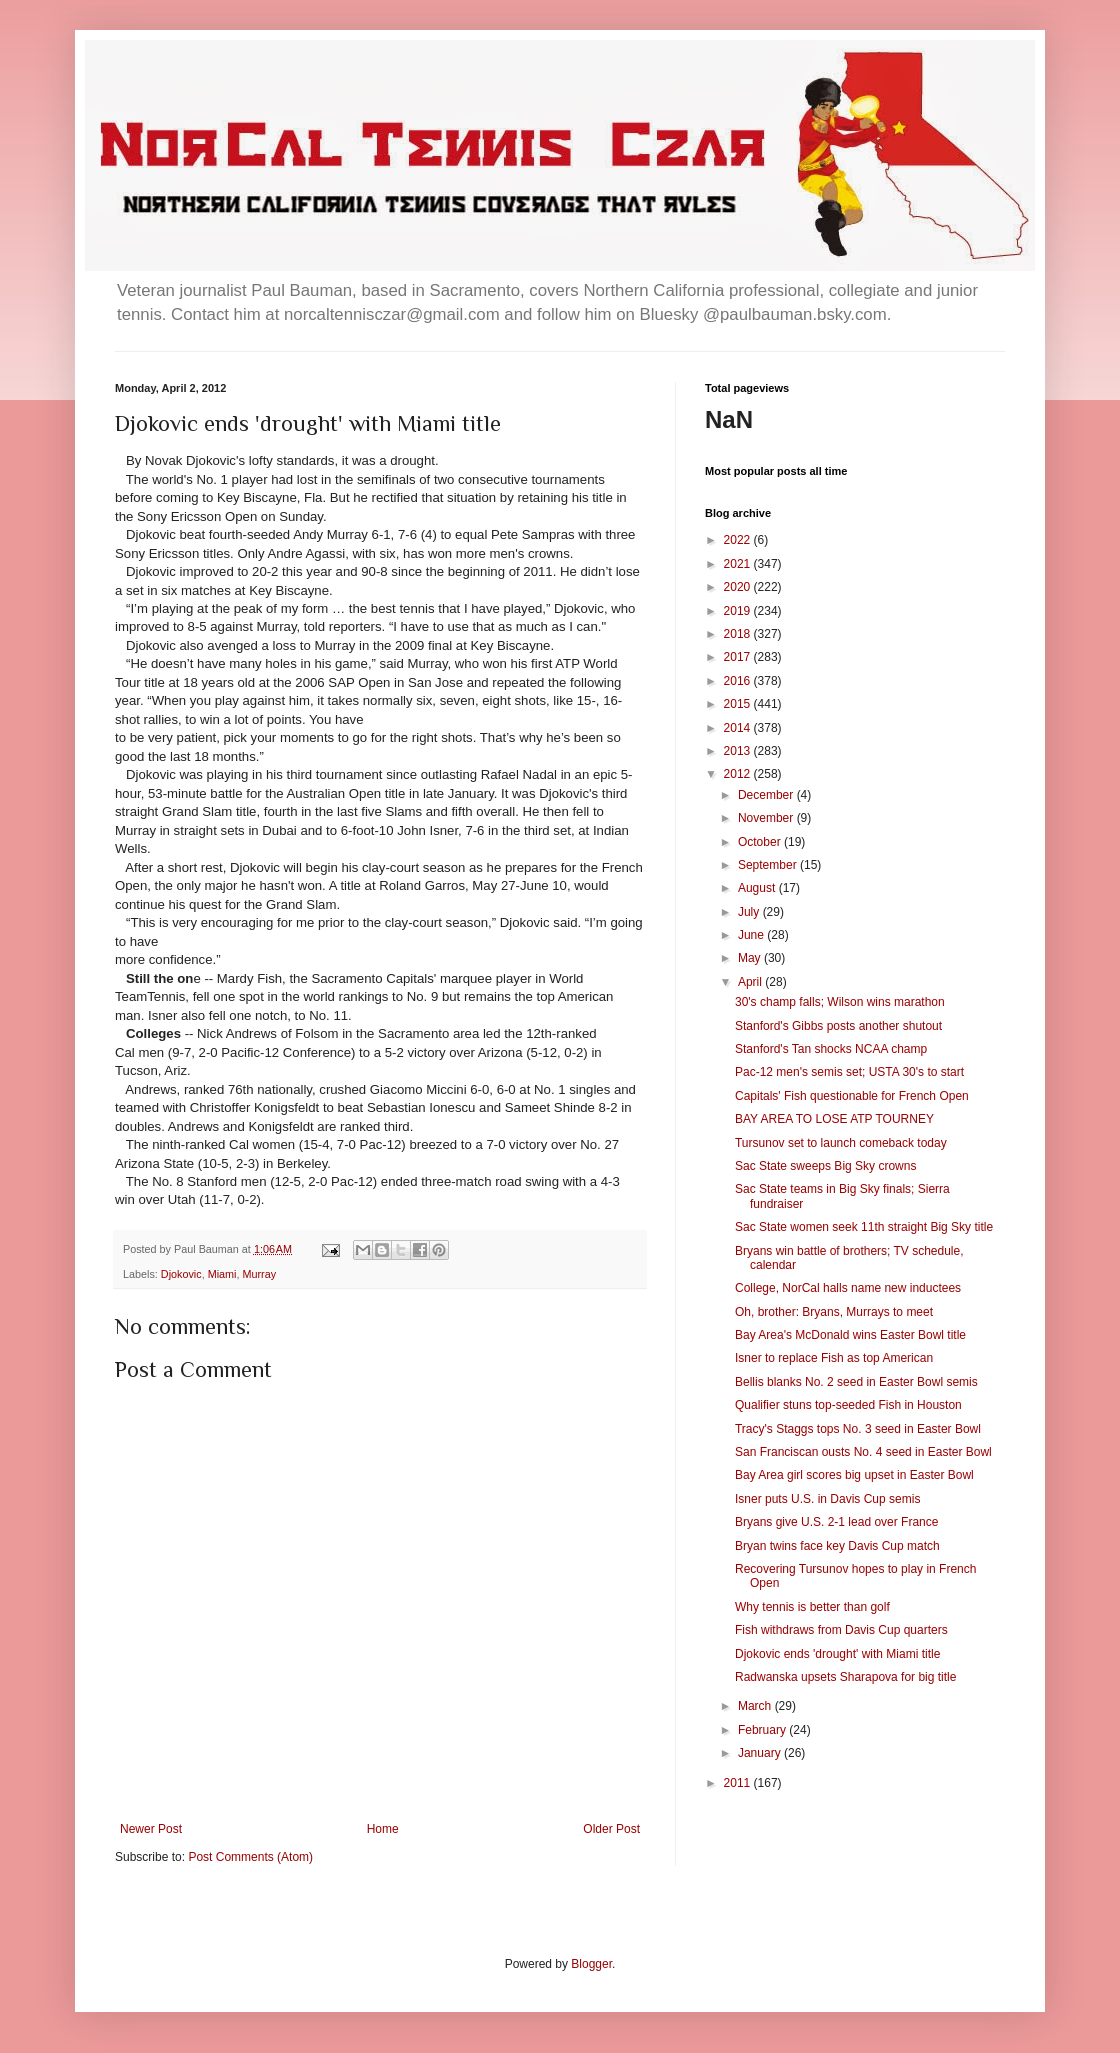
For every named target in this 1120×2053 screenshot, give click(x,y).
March (756, 1706)
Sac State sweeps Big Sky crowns (825, 1166)
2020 (739, 587)
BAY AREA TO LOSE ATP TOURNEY (834, 1119)
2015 (739, 704)
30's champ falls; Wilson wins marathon (840, 1002)
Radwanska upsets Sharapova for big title (845, 1677)
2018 (739, 634)
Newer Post (151, 1829)
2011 (739, 1783)
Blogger (591, 1964)
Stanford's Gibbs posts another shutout (838, 1026)
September (769, 865)
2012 (739, 774)
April (751, 982)
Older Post (611, 1829)
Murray (259, 1274)
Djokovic (181, 1274)
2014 (739, 728)
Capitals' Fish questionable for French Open (852, 1096)
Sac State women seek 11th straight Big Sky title (864, 1227)
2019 (739, 611)
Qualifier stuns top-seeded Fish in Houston (848, 1405)
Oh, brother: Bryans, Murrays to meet (834, 1312)
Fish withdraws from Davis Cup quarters (841, 1630)
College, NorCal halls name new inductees (848, 1288)
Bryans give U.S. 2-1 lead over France (836, 1522)
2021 (739, 564)
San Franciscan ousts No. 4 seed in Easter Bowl (863, 1452)
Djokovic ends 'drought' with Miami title (837, 1654)
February (763, 1730)
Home (383, 1829)
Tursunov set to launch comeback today (841, 1143)
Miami (222, 1274)
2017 (739, 657)
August (758, 888)
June (752, 935)
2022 (739, 540)
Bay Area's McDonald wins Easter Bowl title (850, 1335)
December (767, 795)
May (751, 958)
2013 (739, 751)
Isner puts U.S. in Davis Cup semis (827, 1499)
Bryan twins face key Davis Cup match (837, 1546)
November (767, 818)
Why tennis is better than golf (812, 1607)
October (761, 842)
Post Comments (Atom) (250, 1857)
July (750, 912)
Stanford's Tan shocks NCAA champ (831, 1049)
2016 (739, 681)
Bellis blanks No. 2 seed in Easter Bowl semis (856, 1382)
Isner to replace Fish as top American (834, 1358)
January (761, 1753)
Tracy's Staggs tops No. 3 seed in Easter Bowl (858, 1429)
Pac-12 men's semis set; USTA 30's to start (849, 1072)
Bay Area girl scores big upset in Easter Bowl (854, 1475)
